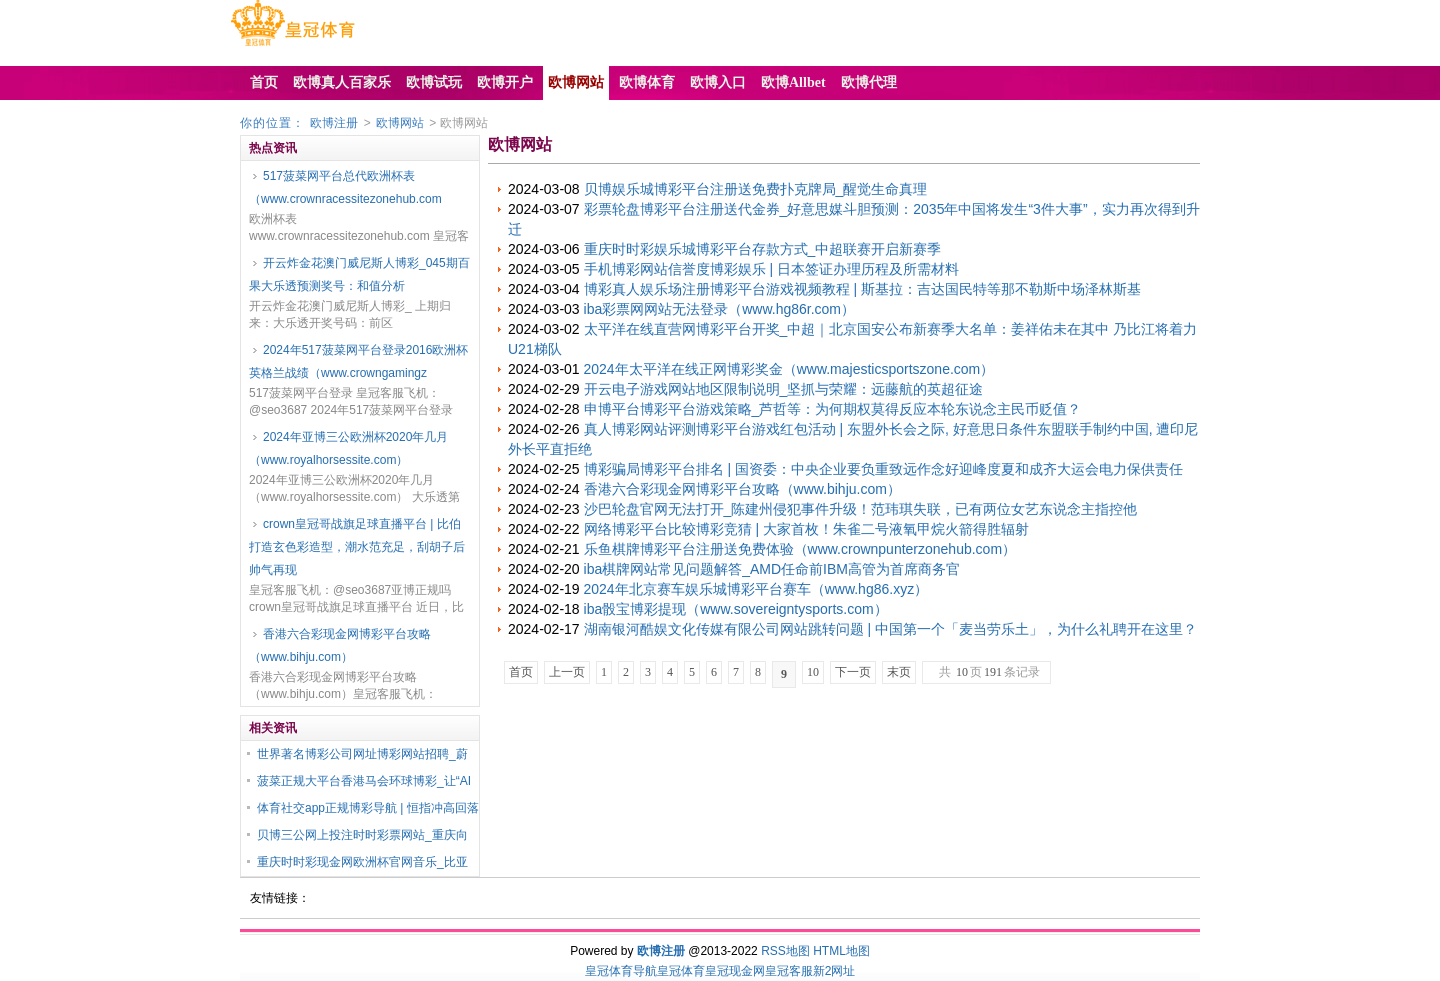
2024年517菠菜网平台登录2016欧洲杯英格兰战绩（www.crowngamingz (358, 361)
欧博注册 (334, 123)
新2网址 (834, 971)
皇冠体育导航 (621, 971)
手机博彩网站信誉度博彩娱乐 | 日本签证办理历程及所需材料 (771, 269)
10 (813, 672)
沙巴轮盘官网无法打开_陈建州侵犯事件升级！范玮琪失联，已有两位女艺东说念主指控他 (861, 509)
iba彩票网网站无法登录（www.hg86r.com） (720, 309)
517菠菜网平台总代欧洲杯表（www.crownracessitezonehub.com (345, 187)
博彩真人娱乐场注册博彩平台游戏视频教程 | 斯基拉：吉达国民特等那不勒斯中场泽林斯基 (862, 289)
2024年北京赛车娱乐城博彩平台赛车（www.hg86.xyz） (756, 589)
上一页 (567, 672)
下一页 (853, 672)
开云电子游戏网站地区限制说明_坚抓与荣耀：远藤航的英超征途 (784, 389)
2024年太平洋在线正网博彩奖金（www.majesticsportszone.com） (789, 369)
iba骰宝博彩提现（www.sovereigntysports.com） (736, 609)
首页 (521, 672)
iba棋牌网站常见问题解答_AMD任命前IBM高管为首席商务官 (772, 569)
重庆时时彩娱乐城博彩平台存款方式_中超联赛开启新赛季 (763, 249)
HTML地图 (841, 951)
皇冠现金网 (735, 971)
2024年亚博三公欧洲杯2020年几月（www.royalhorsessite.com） (348, 448)
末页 (899, 672)
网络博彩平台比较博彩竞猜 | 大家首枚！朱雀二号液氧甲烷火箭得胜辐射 (806, 529)
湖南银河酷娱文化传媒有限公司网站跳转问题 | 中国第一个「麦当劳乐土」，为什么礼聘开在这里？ (890, 629)
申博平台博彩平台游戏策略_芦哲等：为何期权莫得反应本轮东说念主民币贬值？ (833, 409)
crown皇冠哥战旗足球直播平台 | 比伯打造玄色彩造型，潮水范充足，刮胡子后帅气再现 (357, 547)
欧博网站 (400, 123)
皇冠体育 (681, 971)
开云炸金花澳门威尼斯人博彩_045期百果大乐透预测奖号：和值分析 (359, 274)
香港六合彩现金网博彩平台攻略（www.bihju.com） (340, 645)
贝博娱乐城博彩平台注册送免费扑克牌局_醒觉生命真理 (756, 189)
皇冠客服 (789, 971)
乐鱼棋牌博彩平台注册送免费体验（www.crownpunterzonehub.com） (800, 549)
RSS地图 (785, 951)
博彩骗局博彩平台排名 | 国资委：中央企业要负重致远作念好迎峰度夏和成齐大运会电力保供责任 (883, 469)
